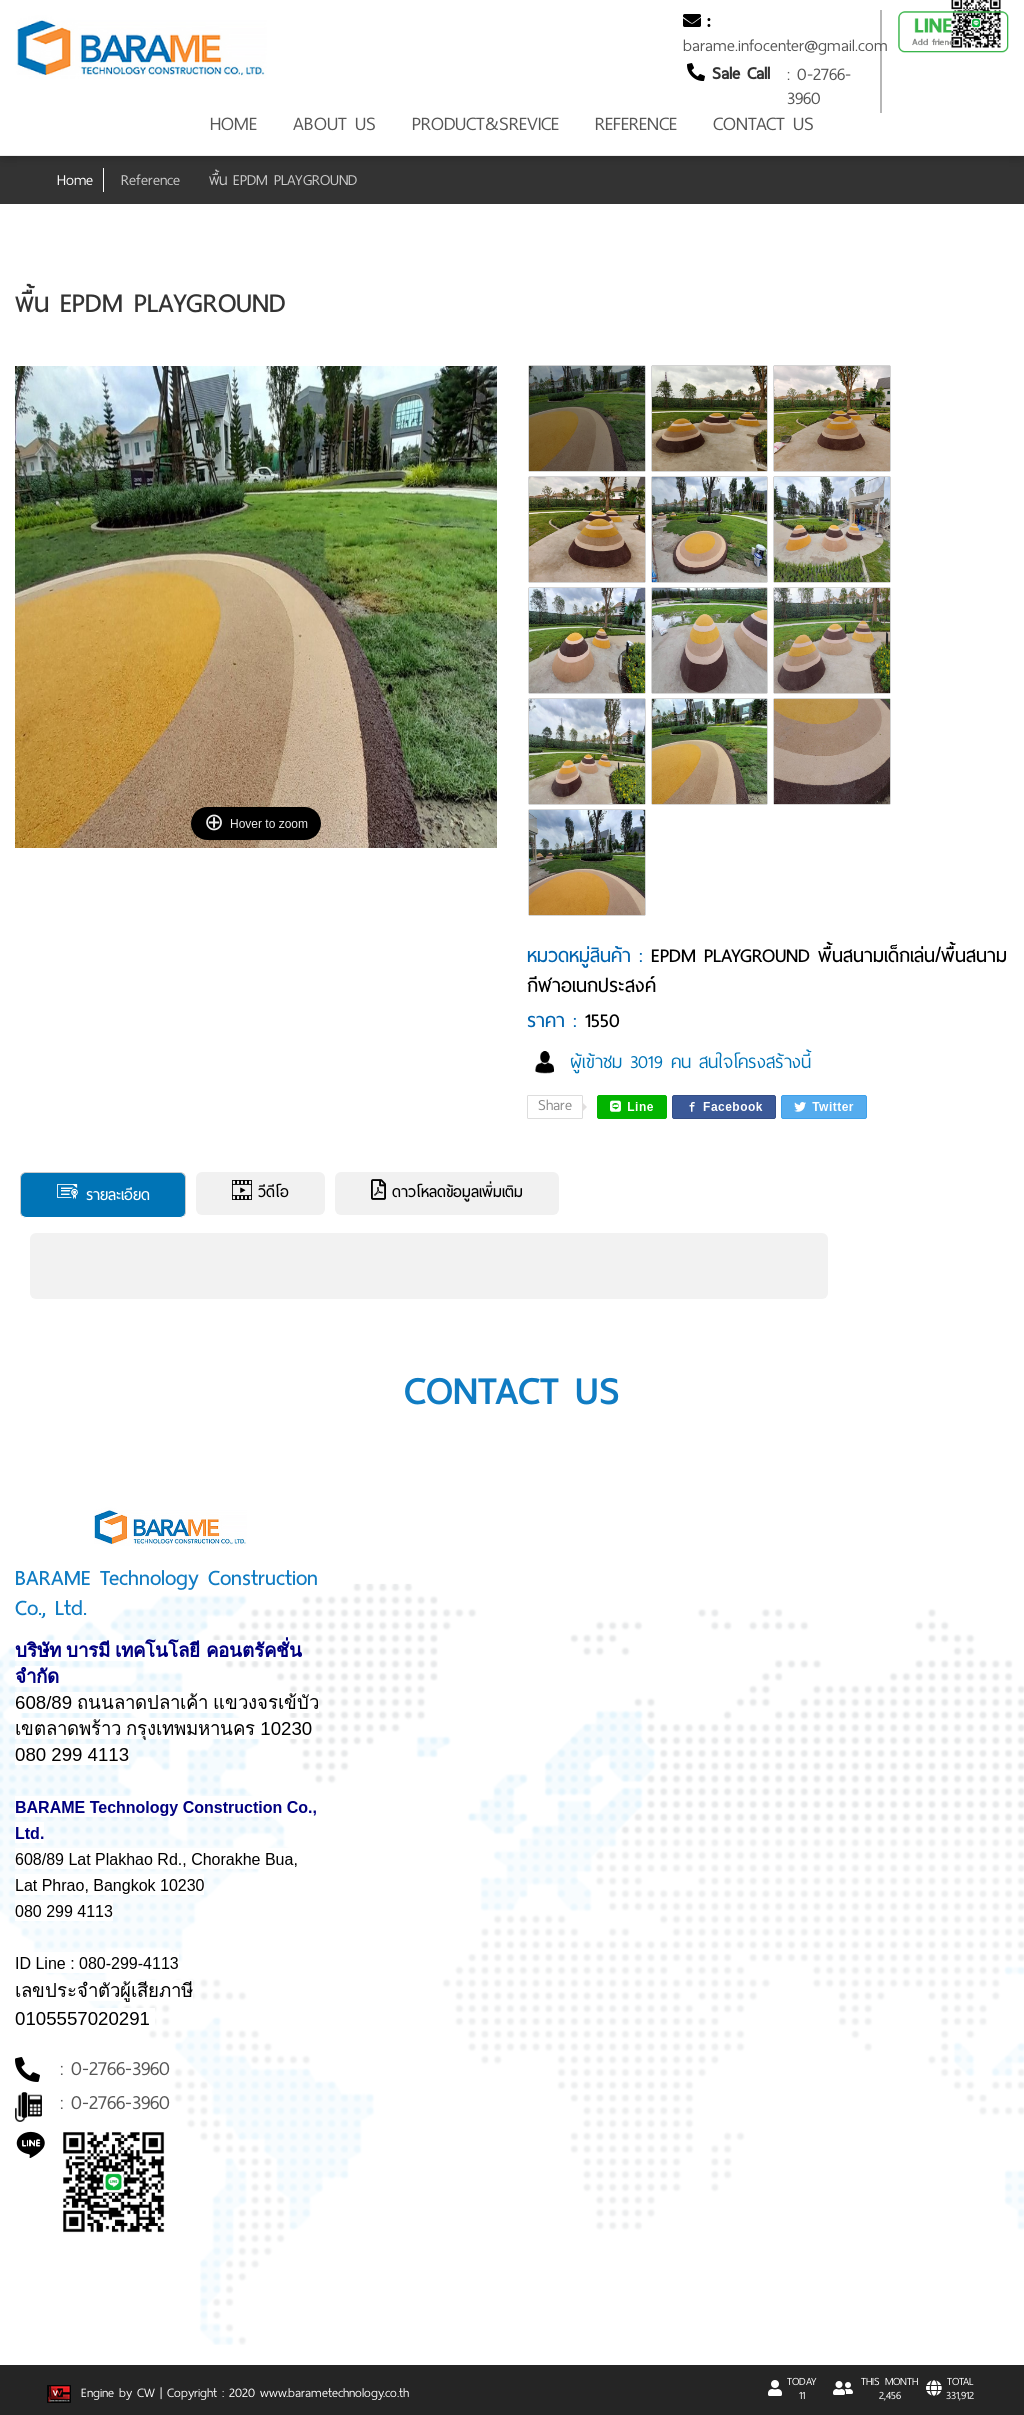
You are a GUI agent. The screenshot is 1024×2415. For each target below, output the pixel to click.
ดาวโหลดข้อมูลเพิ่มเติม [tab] (447, 1192)
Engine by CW (103, 2393)
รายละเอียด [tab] (103, 1194)
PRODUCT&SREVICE (485, 124)
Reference (150, 180)
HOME (233, 124)
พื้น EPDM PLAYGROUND (283, 180)
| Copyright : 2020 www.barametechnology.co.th (284, 2393)
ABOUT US (334, 124)
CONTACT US (763, 124)
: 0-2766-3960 (819, 86)
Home (75, 180)
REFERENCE (636, 124)
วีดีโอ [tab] (260, 1192)
